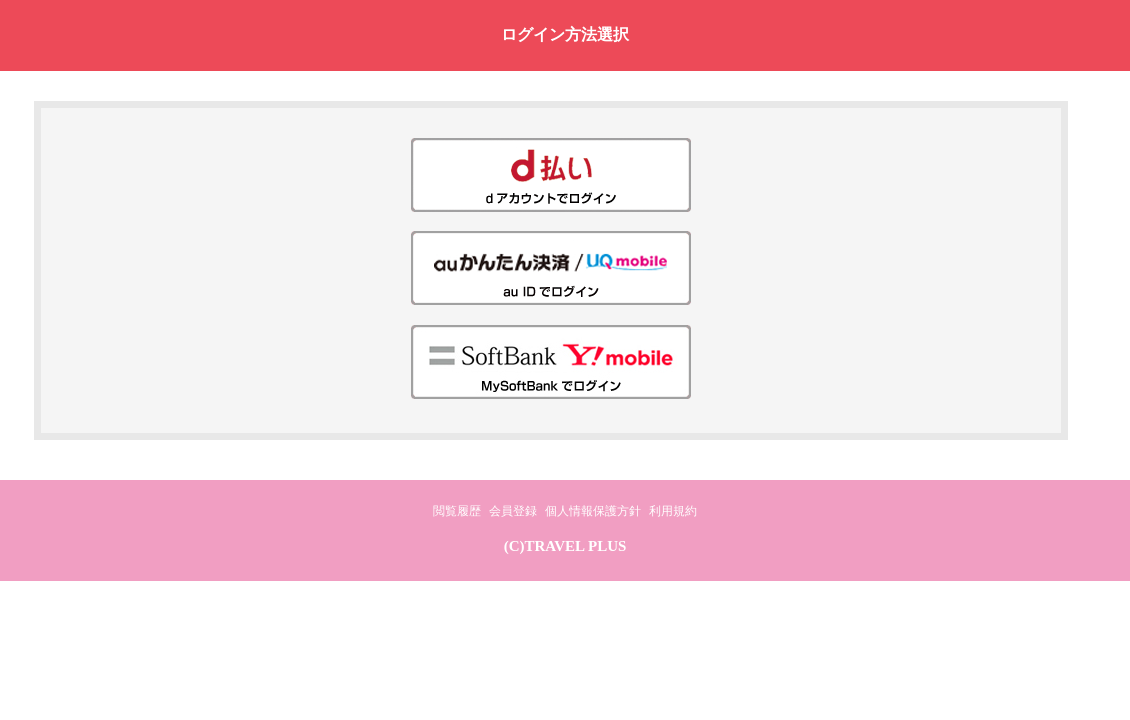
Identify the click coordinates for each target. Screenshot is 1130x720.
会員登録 (513, 511)
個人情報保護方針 (593, 511)
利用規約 (673, 511)
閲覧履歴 (457, 511)
